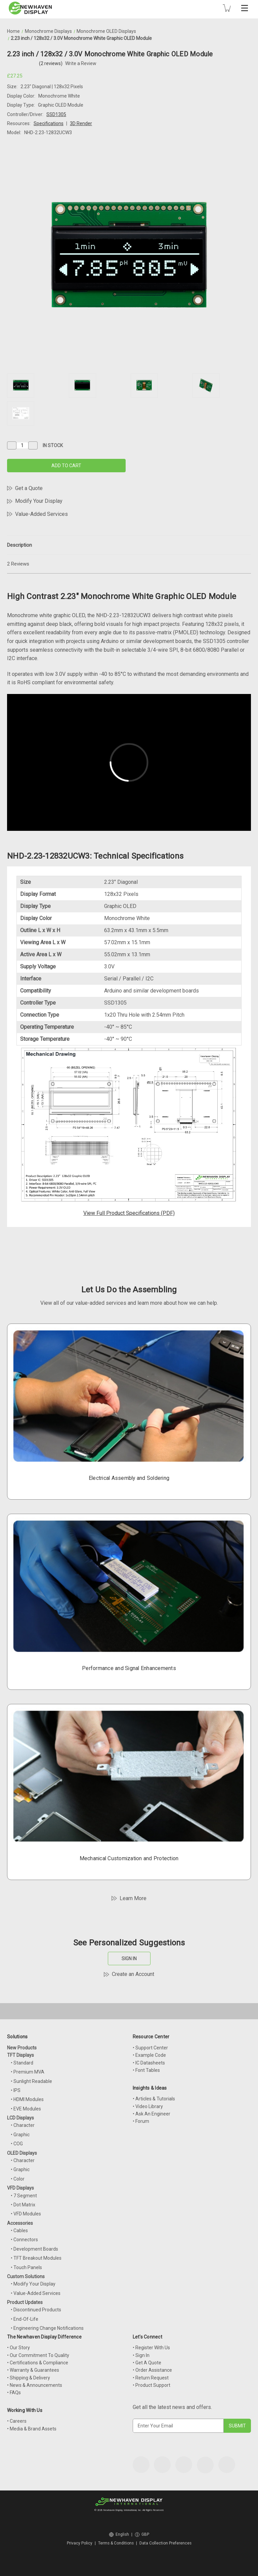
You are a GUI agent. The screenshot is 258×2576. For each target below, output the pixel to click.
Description (19, 545)
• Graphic (20, 2134)
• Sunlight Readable (31, 2081)
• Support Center (150, 2047)
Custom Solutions (26, 2276)
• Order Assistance (152, 2370)
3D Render (81, 123)
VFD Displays (20, 2188)
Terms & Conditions (116, 2543)
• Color (18, 2179)
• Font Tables (146, 2070)
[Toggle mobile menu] (244, 8)
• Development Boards (34, 2249)
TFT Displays (20, 2055)
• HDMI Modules (27, 2099)
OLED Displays (22, 2153)
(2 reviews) (51, 63)
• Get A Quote (147, 2362)
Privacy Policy (79, 2543)
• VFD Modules (26, 2213)
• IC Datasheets (149, 2062)
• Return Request (151, 2377)
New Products (22, 2047)
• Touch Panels (26, 2267)
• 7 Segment (24, 2195)
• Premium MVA (27, 2072)
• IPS (15, 2090)
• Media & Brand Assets (31, 2428)
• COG (17, 2143)
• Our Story (18, 2347)
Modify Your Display (38, 501)
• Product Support (151, 2385)
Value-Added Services (41, 514)
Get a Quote (29, 488)
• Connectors (24, 2239)
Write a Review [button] (80, 63)
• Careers (17, 2421)
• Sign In (141, 2355)
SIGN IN (129, 1958)
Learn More (133, 1898)
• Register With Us (151, 2347)
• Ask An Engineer (151, 2113)
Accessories (20, 2223)
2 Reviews (18, 564)
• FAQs (14, 2392)
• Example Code (149, 2055)
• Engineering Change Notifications (47, 2328)
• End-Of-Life (24, 2319)
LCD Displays (20, 2118)
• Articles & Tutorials (154, 2098)
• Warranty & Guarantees (33, 2370)
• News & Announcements (34, 2385)
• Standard (22, 2062)
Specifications (48, 123)
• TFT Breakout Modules (36, 2258)
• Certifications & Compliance (37, 2362)
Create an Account (133, 1974)
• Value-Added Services (35, 2293)
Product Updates (25, 2302)
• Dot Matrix (23, 2204)
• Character (23, 2125)
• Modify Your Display (33, 2284)
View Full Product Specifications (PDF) (129, 1213)
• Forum (141, 2121)
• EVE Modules (26, 2108)
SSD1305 (56, 114)
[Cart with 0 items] (226, 8)
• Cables (19, 2230)
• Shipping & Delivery (28, 2377)
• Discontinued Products (36, 2309)
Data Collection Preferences (165, 2543)
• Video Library (148, 2106)
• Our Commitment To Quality (38, 2355)
